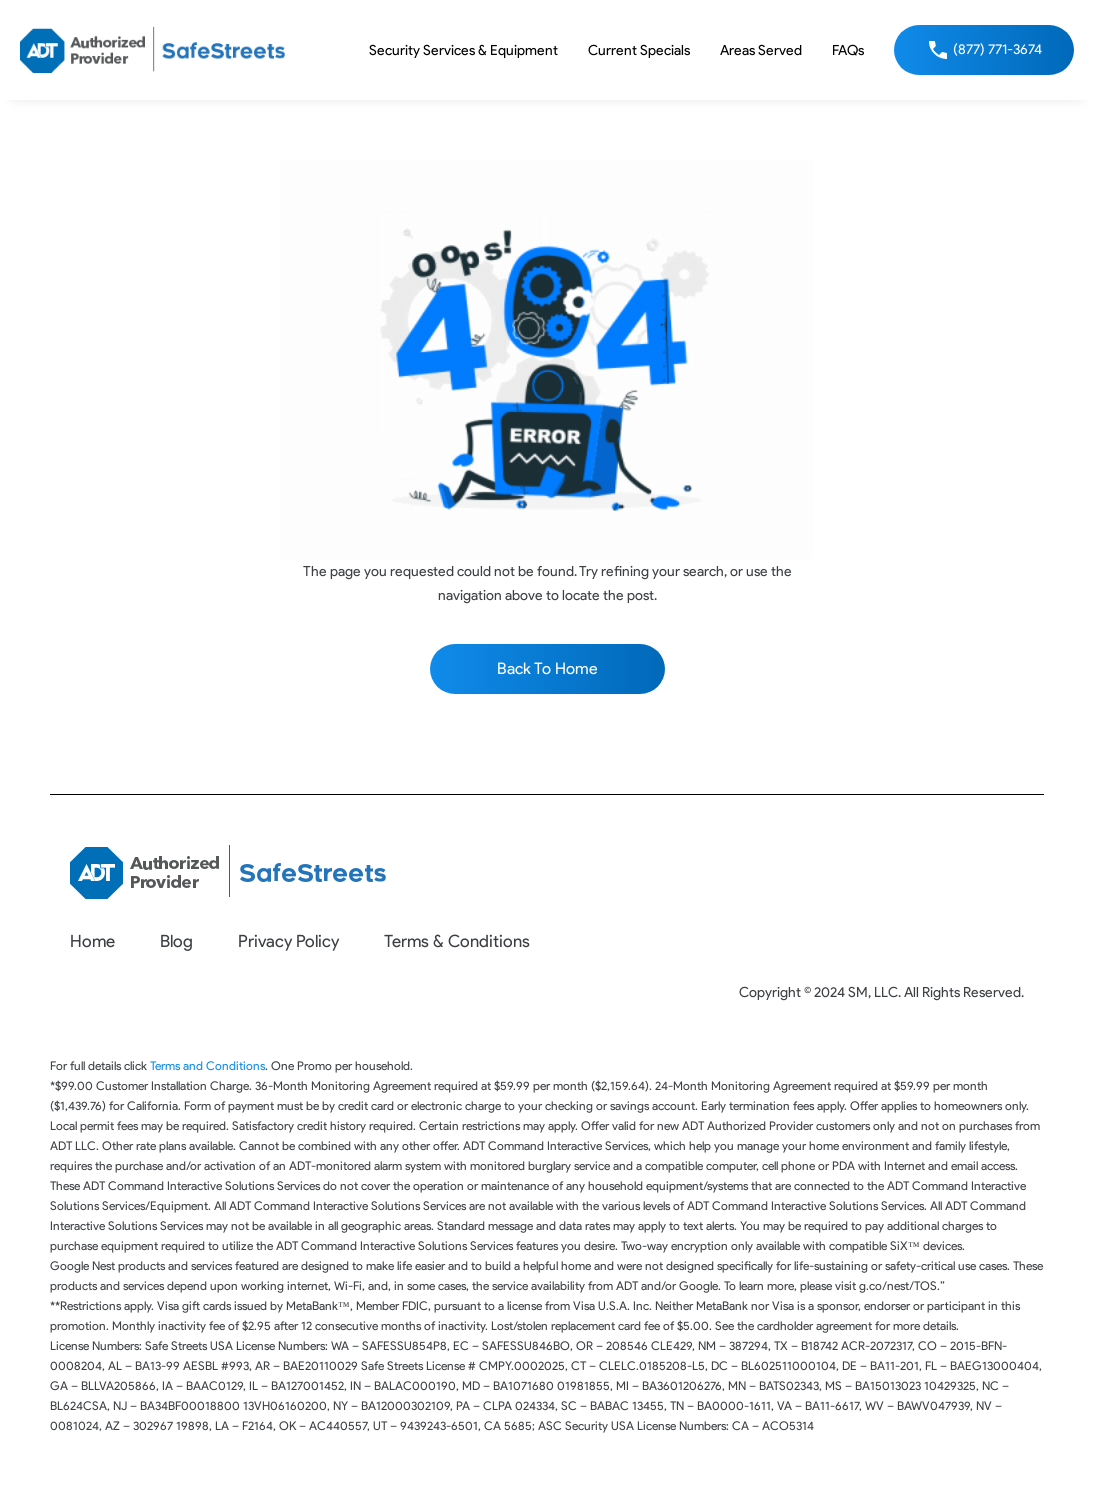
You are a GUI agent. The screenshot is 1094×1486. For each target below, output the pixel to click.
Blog (176, 941)
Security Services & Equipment (463, 50)
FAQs (848, 50)
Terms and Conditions (207, 1065)
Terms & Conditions (457, 941)
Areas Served (761, 50)
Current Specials (639, 50)
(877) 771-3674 (997, 49)
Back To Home (547, 668)
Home (92, 941)
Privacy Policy (288, 941)
